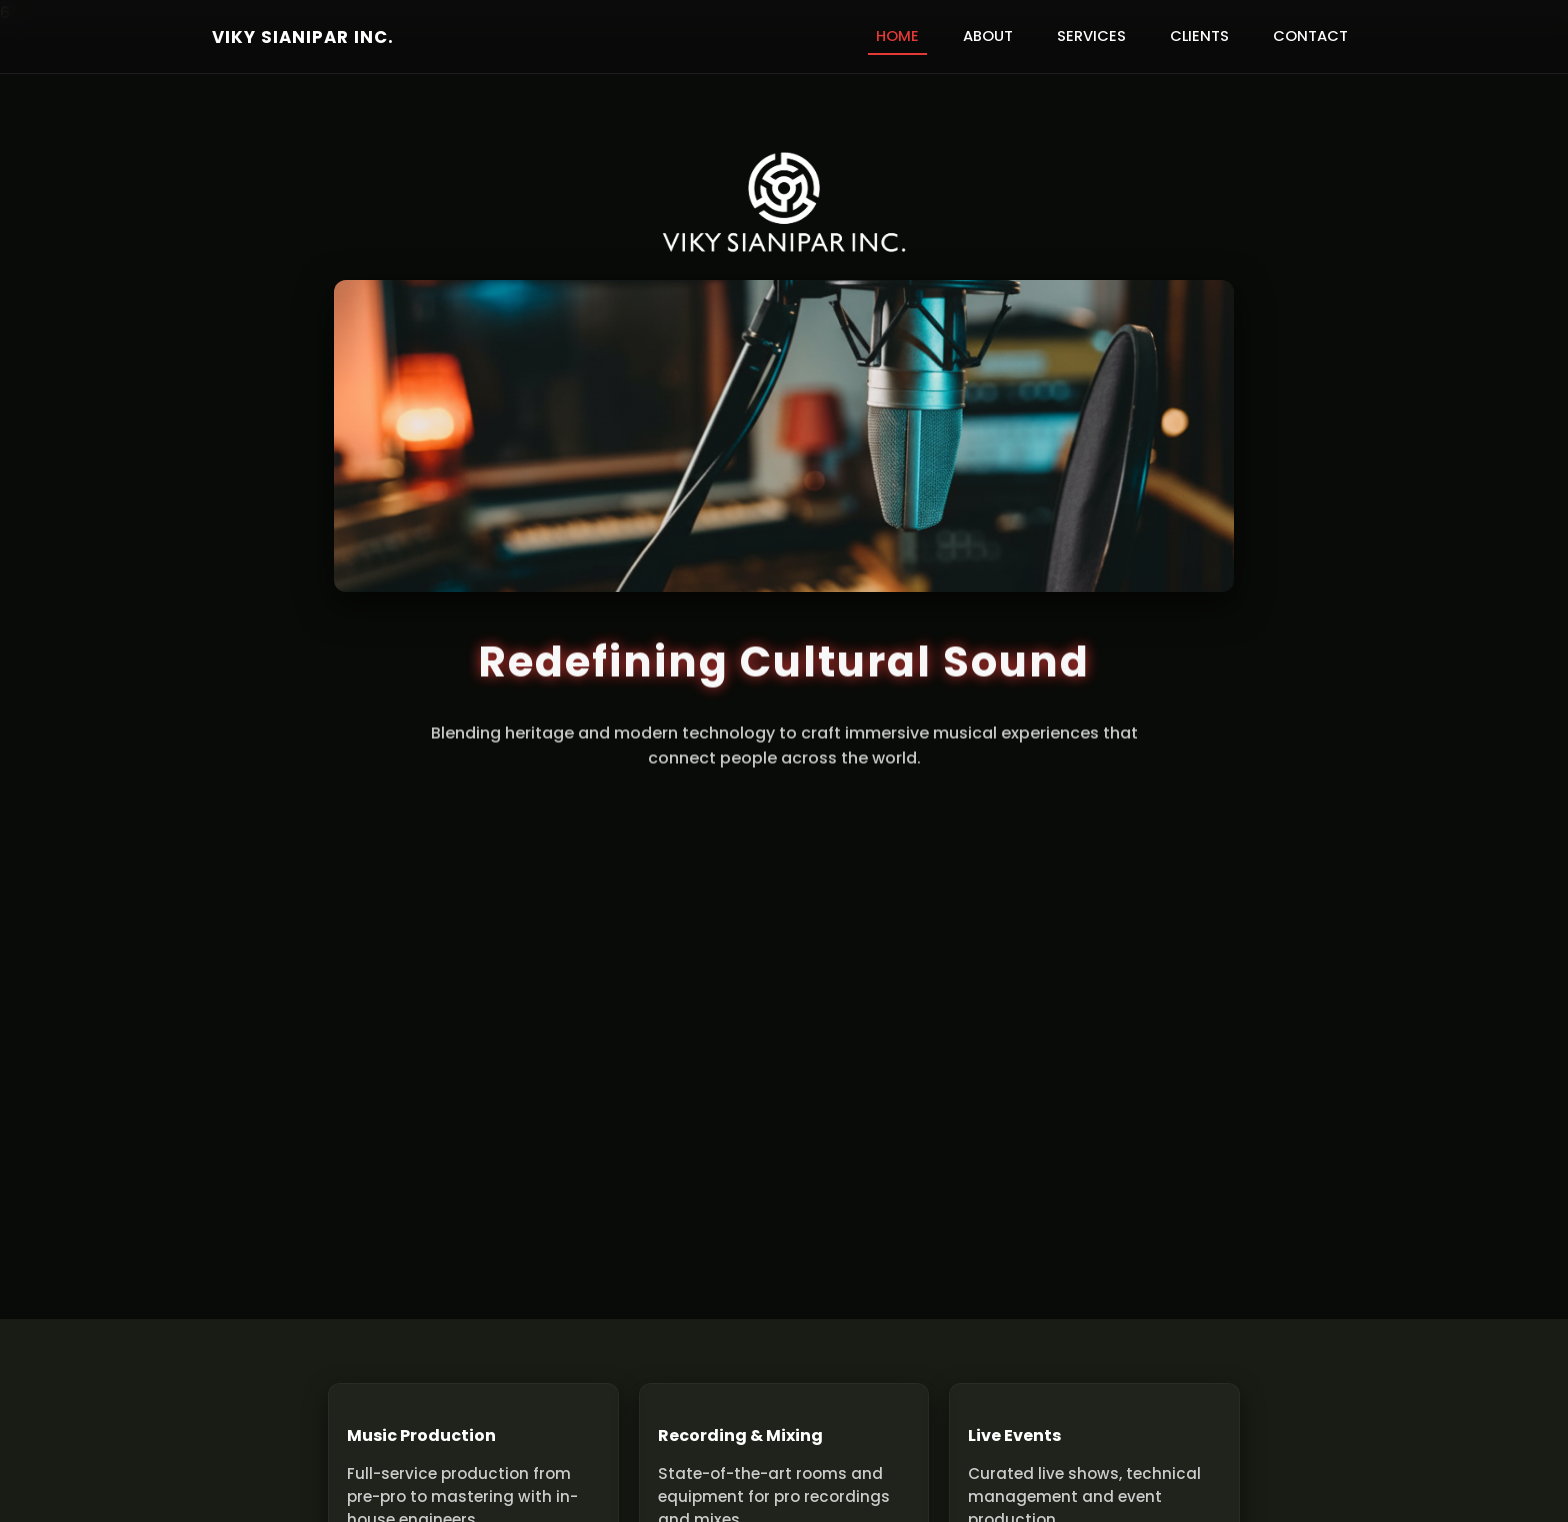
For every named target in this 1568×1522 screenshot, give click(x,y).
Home (897, 36)
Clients (1199, 36)
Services (1091, 36)
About (988, 36)
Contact (1310, 36)
